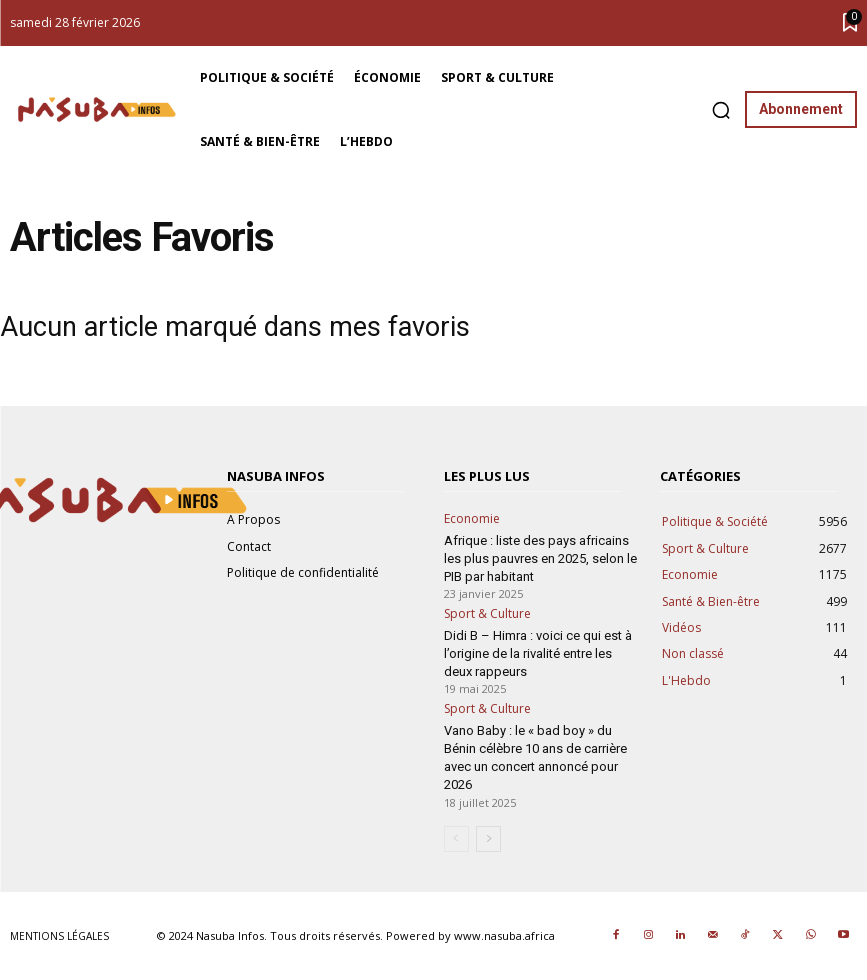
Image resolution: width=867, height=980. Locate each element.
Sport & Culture (487, 614)
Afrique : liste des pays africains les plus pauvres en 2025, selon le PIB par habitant (540, 558)
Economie (472, 519)
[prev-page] (456, 839)
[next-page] (488, 839)
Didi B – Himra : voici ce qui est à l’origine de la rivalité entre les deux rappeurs (538, 653)
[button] (721, 110)
